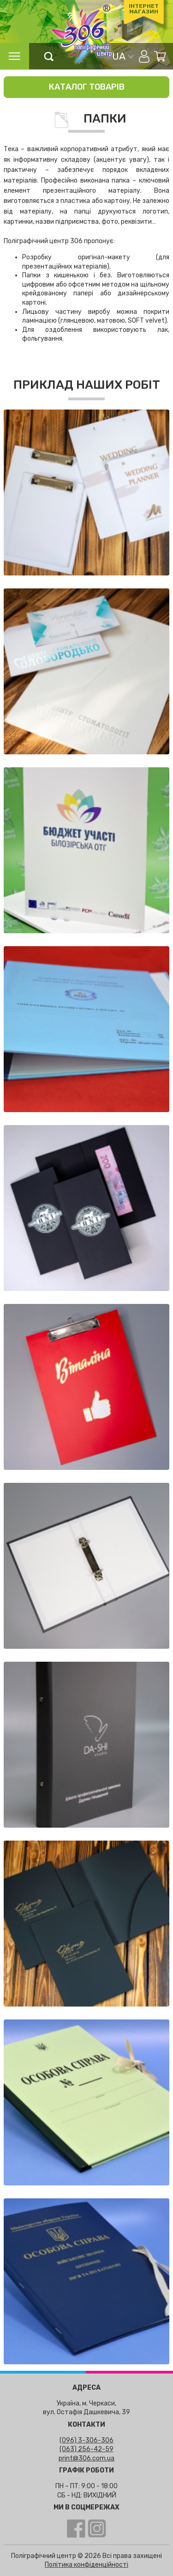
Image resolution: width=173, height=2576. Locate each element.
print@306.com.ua (86, 2458)
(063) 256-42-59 (86, 2449)
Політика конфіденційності (86, 2565)
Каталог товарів (87, 87)
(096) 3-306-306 (86, 2440)
